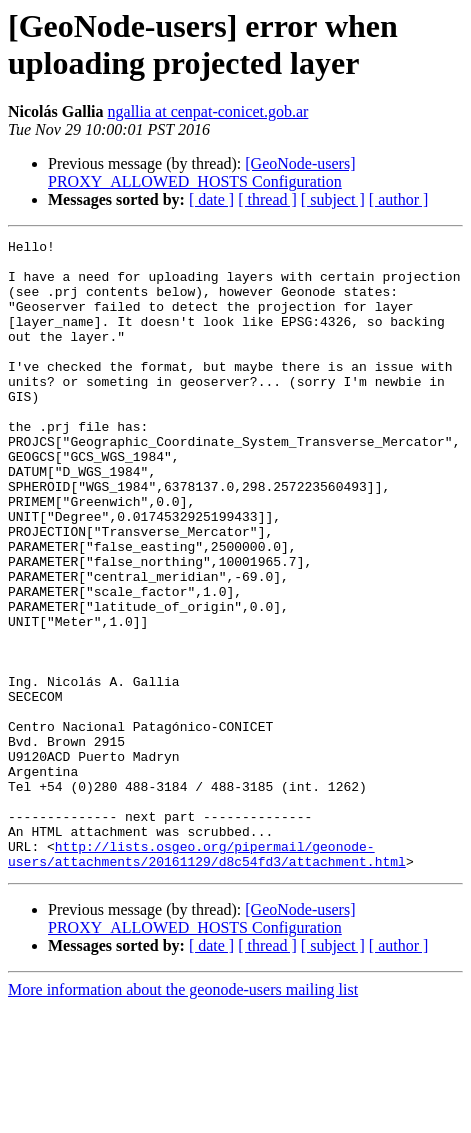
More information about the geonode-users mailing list (183, 1115)
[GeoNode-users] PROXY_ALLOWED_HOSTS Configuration (201, 172)
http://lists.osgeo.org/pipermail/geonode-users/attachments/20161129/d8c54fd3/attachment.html (207, 978)
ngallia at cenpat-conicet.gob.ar (208, 111)
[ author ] (399, 199)
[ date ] (211, 199)
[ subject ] (333, 199)
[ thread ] (267, 199)
